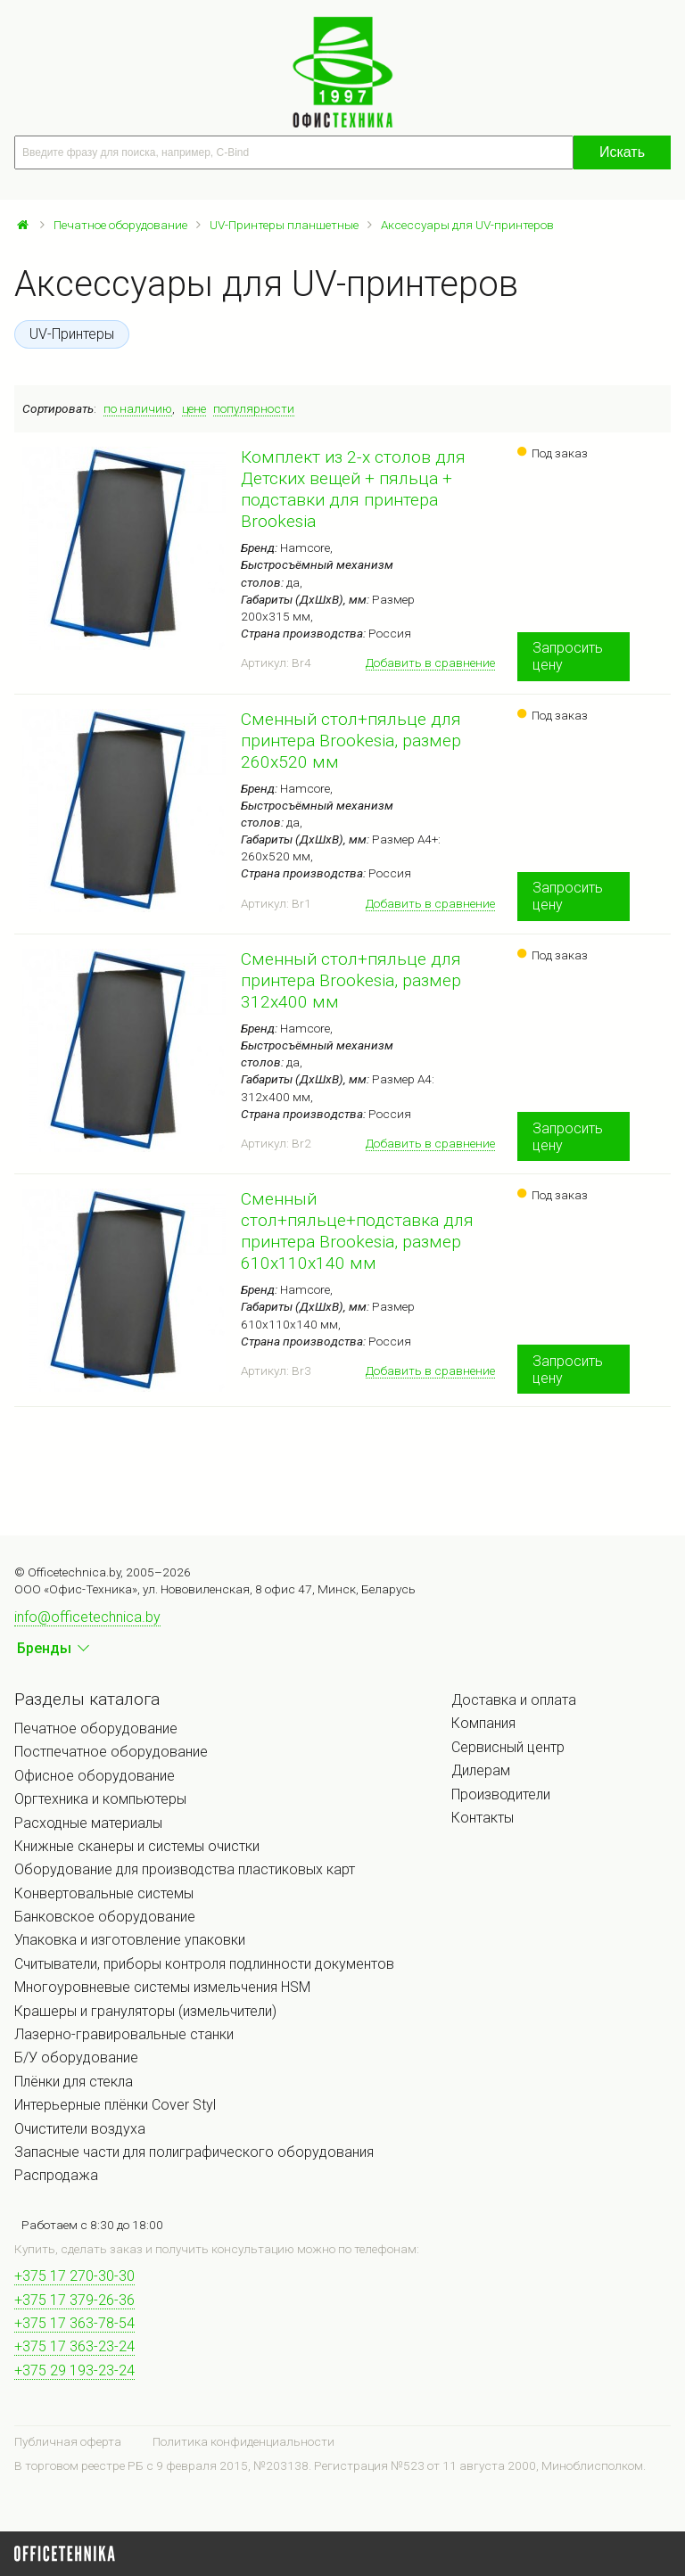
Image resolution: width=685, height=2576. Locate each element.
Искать (622, 152)
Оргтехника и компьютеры (100, 1798)
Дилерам (480, 1770)
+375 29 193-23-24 (74, 2370)
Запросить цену (567, 656)
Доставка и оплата (513, 1699)
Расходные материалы (88, 1823)
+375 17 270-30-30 (74, 2275)
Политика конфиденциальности (243, 2441)
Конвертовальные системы (104, 1893)
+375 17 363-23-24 (74, 2346)
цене (194, 408)
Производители (500, 1794)
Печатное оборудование (120, 225)
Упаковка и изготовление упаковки (129, 1939)
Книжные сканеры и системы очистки (137, 1846)
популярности (253, 408)
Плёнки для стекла (73, 2081)
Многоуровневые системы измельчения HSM (162, 1987)
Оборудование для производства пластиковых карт (184, 1869)
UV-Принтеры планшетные (284, 225)
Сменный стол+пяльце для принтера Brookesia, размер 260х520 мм (351, 740)
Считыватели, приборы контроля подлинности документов (204, 1963)
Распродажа (56, 2175)
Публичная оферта (67, 2441)
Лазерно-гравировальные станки (124, 2034)
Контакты (482, 1817)
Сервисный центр (508, 1747)
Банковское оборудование (104, 1916)
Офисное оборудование (94, 1775)
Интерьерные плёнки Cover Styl (115, 2104)
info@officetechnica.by (87, 1617)
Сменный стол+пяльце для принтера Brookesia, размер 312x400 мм (351, 980)
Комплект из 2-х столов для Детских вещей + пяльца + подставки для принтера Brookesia (353, 489)
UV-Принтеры (71, 333)
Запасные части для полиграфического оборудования (194, 2152)
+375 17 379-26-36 (74, 2300)
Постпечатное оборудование (111, 1751)
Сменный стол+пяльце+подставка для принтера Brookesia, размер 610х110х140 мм (357, 1231)
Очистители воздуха (79, 2128)
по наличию (137, 408)
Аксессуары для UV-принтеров (467, 225)
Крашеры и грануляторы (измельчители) (145, 2011)
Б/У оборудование (76, 2057)
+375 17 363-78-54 (74, 2323)
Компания (483, 1723)
